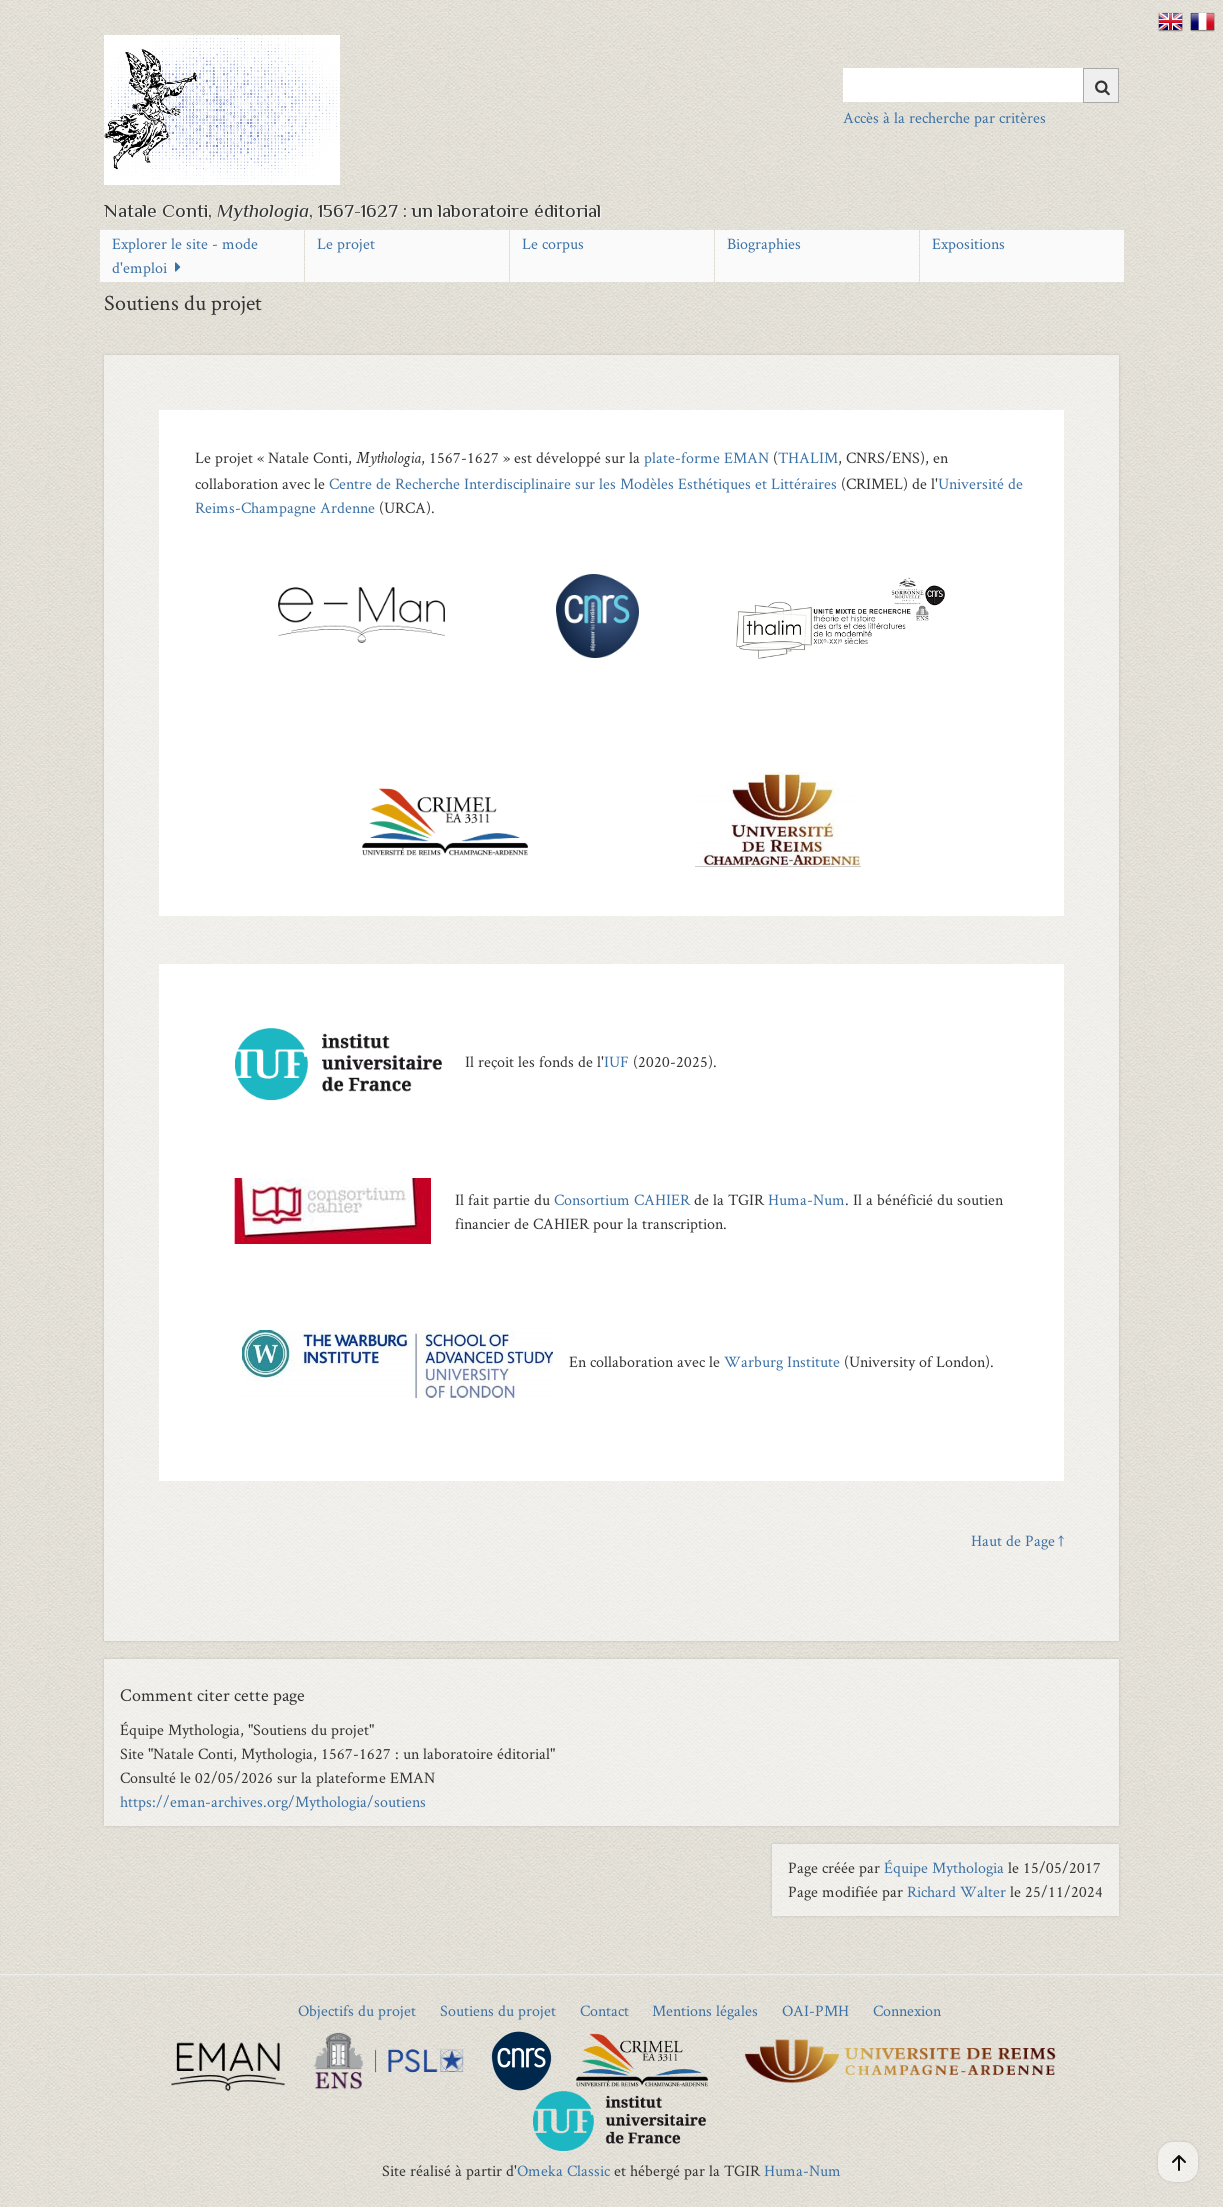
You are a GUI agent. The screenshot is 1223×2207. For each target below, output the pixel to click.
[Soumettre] (1101, 85)
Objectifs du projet (357, 2010)
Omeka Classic (563, 2170)
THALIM (808, 457)
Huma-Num (806, 1199)
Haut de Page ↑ (1017, 1540)
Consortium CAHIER (622, 1199)
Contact (604, 2010)
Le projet (346, 243)
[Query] (981, 85)
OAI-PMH (815, 2010)
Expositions (968, 243)
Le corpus (553, 243)
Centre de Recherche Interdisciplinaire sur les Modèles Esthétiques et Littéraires (583, 483)
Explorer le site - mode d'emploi (185, 255)
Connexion (907, 2010)
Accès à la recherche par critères (944, 117)
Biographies (764, 243)
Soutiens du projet (498, 2010)
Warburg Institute (782, 1361)
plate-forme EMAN (706, 457)
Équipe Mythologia (944, 1867)
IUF (616, 1061)
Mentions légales (705, 2010)
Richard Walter (956, 1891)
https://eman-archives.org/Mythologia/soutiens (273, 1801)
